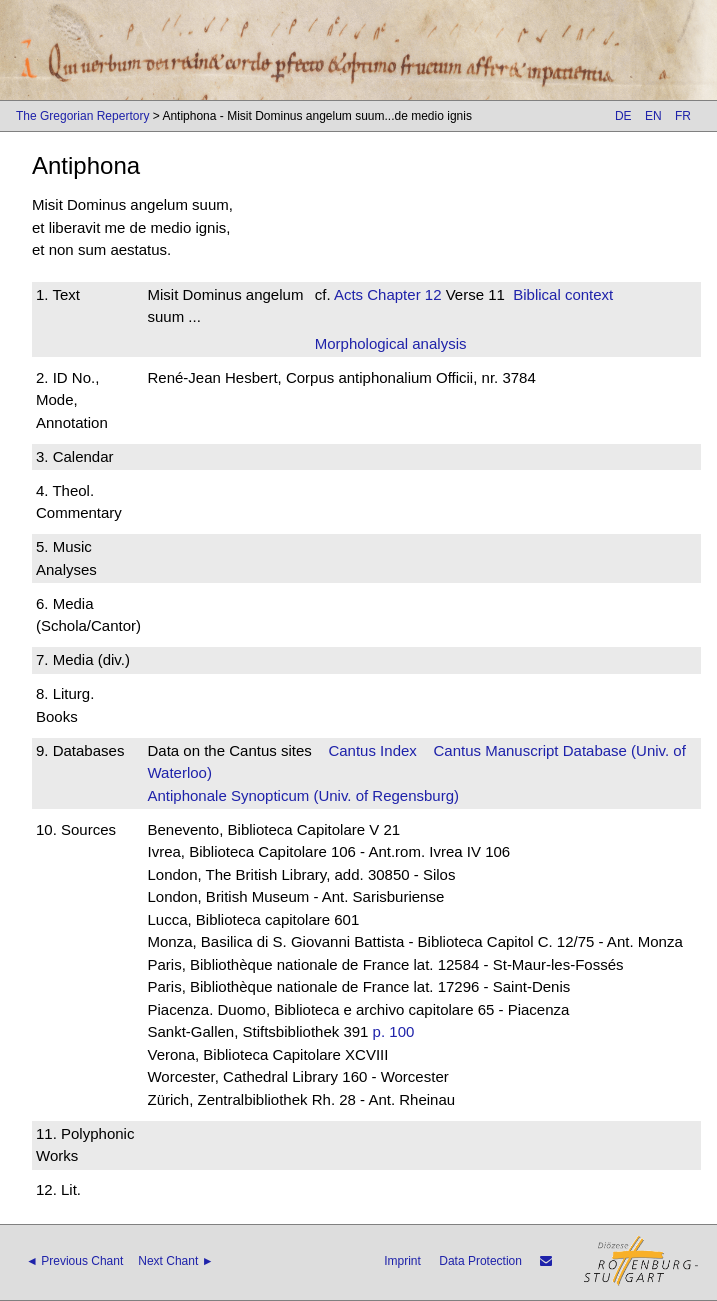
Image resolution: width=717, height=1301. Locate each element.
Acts (348, 294)
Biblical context (563, 294)
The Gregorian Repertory (82, 116)
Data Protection (480, 1261)
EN (653, 116)
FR (683, 116)
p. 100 (394, 1031)
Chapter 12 (402, 294)
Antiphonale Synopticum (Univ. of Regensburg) (303, 795)
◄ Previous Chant (74, 1261)
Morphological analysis (391, 343)
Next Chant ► (175, 1261)
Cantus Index (372, 750)
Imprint (402, 1261)
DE (623, 116)
